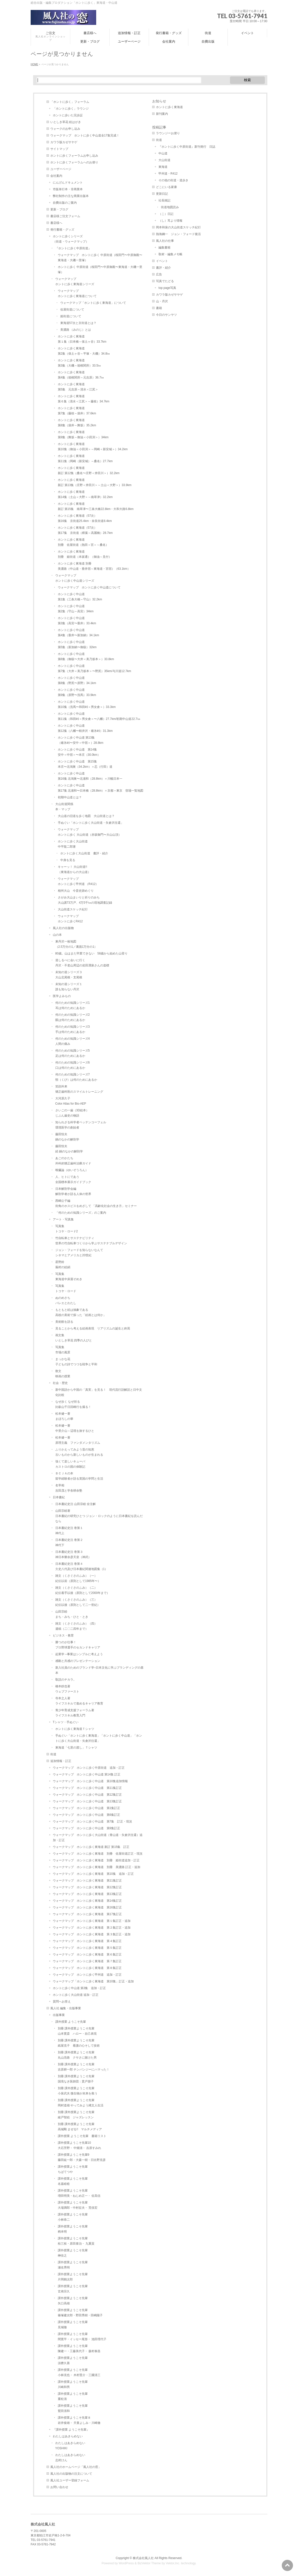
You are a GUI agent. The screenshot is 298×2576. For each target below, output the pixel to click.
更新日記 (162, 193)
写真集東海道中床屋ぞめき (68, 1276)
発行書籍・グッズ (62, 229)
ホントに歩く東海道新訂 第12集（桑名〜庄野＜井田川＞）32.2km (89, 470)
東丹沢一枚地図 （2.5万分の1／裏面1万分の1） (76, 944)
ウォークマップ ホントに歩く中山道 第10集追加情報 (90, 1781)
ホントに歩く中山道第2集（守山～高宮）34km (76, 608)
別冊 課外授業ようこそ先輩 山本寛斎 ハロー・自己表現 (77, 2031)
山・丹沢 (162, 301)
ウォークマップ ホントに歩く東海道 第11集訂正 (87, 1880)
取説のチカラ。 (65, 1679)
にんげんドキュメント (68, 182)
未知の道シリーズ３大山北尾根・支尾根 (68, 974)
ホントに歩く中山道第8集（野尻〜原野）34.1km (77, 680)
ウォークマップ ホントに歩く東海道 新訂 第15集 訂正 (91, 1847)
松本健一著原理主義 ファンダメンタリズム (77, 1440)
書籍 (159, 308)
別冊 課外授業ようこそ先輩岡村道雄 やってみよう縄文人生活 (80, 2102)
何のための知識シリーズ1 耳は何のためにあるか (72, 1005)
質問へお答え (62, 2001)
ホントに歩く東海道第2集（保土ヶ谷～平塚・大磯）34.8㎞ (84, 351)
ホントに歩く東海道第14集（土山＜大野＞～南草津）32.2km (85, 494)
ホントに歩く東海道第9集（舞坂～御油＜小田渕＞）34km (83, 434)
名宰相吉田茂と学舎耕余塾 (68, 1488)
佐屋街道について (72, 309)
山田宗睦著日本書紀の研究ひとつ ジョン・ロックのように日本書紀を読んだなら (99, 1516)
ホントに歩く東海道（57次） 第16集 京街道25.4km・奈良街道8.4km (85, 518)
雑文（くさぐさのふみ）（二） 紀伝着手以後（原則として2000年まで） (82, 1590)
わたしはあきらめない (68, 2436)
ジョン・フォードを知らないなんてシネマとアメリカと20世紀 (79, 1252)
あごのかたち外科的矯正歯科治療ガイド (73, 1160)
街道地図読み (171, 207)
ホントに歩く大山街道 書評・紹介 (84, 853)
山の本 (57, 935)
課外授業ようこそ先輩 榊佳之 (73, 2253)
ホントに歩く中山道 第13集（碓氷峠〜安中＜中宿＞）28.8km (80, 740)
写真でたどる (165, 281)
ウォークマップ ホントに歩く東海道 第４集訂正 (87, 1941)
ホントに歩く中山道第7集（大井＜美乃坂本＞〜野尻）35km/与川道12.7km (94, 668)
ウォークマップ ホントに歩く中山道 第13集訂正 (87, 1801)
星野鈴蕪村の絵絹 (62, 1264)
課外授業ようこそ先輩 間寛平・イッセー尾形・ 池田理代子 (82, 2336)
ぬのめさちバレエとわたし (65, 1300)
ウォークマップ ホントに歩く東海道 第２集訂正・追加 (92, 1927)
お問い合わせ (59, 2487)
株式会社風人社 (143, 2558)
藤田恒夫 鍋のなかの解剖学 (67, 1136)
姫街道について (70, 316)
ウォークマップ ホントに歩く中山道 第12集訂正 (87, 1794)
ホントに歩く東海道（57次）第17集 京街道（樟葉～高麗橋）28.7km (85, 530)
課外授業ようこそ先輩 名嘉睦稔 (73, 2181)
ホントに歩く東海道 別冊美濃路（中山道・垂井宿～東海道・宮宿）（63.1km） (94, 566)
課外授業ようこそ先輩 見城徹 (73, 2324)
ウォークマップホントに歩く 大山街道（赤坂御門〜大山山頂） (89, 832)
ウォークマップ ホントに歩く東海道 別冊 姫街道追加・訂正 (96, 1860)
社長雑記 (164, 200)
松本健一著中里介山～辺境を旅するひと (74, 1428)
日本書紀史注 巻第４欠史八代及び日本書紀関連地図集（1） (81, 1566)
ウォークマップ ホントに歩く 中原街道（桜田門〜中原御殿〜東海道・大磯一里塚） (100, 257)
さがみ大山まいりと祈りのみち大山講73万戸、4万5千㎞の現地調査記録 (85, 900)
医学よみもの (62, 996)
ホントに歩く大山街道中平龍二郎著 (73, 844)
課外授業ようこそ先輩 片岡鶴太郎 (73, 2276)
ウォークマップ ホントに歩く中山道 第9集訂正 (86, 1828)
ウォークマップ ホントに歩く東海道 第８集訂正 (87, 1968)
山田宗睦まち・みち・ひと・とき (71, 1614)
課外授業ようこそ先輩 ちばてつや (73, 2169)
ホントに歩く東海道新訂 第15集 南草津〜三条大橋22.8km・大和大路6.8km (96, 506)
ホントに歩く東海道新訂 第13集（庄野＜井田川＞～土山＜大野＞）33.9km (95, 482)
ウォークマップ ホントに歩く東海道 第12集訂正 (87, 1887)
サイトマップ (59, 149)
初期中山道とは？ (70, 797)
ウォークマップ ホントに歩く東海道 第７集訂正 (87, 1961)
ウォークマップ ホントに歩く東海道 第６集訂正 (87, 1954)
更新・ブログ (59, 209)
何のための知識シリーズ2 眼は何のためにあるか (72, 1017)
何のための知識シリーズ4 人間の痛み (72, 1041)
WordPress (126, 2563)
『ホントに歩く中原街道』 (73, 248)
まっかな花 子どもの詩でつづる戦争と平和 (76, 1361)
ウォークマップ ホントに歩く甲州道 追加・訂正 (87, 1974)
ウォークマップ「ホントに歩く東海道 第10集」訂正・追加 (93, 1981)
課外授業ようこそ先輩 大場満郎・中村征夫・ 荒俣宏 (77, 2205)
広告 (159, 274)
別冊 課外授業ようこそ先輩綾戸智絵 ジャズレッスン (76, 2114)
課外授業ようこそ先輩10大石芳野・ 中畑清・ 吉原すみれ (79, 2145)
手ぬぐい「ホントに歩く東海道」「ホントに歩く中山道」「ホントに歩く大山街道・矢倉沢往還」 (98, 1738)
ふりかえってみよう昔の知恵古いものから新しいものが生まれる (79, 1452)
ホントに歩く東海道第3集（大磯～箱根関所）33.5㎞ (79, 363)
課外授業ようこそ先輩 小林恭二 (73, 2217)
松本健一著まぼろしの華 (64, 1416)
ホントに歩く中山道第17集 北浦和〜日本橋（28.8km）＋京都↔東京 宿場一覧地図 (101, 788)
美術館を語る (64, 1321)
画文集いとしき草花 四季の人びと (73, 1337)
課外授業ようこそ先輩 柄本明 (73, 2229)
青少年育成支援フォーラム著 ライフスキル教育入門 (74, 1712)
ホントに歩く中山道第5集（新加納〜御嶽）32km (77, 644)
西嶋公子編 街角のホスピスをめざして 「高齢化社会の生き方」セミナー (96, 1203)
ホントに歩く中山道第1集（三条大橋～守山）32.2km (80, 596)
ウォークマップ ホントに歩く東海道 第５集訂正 (87, 1947)
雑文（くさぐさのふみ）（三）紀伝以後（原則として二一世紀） (77, 1602)
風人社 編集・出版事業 (65, 2008)
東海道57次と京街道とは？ (78, 323)
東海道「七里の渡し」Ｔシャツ (76, 1747)
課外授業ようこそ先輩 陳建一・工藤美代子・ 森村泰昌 (79, 2348)
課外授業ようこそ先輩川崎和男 (73, 2384)
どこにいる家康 (166, 187)
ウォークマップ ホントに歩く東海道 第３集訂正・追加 (92, 1934)
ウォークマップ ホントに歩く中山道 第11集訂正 (87, 1788)
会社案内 (56, 176)
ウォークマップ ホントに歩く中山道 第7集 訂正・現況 (92, 1821)
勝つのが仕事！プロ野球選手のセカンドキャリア (77, 1644)
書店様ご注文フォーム (65, 216)
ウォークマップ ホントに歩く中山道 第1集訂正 (86, 1808)
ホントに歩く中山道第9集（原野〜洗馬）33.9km (77, 692)
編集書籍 (164, 247)
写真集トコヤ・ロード (65, 1288)
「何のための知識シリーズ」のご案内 (80, 1212)
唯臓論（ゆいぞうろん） (71, 1170)
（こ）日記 (165, 214)
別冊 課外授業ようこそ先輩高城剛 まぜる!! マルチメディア (80, 2126)
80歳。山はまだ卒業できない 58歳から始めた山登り (91, 953)
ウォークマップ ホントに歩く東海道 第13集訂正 (87, 1894)
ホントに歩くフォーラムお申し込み (74, 155)
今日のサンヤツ (166, 314)
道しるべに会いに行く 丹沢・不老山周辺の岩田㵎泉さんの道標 (82, 962)
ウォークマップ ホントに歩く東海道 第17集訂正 (87, 1914)
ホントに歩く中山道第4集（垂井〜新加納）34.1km (78, 632)
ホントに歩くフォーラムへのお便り (74, 162)
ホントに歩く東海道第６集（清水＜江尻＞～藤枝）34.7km (83, 398)
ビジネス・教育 (63, 1635)
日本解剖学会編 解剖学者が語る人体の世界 (73, 1191)
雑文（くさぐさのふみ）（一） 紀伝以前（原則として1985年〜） (78, 1578)
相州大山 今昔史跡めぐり (76, 890)
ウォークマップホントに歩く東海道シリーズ (74, 281)
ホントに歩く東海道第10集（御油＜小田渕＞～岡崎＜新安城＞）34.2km (93, 446)
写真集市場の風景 (62, 1349)
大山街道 (164, 160)
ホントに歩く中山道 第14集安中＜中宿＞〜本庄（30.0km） (79, 752)
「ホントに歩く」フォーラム (69, 102)
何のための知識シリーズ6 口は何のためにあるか (72, 1065)
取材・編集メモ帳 (170, 254)
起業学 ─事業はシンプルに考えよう (79, 1654)
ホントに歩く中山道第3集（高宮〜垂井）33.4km (77, 620)
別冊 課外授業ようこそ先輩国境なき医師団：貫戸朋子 (76, 2078)
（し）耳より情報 (170, 220)
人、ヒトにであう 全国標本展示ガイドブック (73, 1179)
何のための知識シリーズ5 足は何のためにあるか (72, 1053)
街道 (53, 1754)
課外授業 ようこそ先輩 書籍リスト (82, 2136)
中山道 (162, 153)
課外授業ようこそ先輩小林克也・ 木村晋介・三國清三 (79, 2372)
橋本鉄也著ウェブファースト (67, 1689)
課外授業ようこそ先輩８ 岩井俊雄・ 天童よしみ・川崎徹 (79, 2420)
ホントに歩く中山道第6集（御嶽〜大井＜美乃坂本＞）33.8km (86, 656)
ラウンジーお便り (168, 133)
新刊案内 (162, 114)
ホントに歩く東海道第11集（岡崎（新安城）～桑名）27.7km (85, 458)
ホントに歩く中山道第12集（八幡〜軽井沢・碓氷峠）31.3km (85, 728)
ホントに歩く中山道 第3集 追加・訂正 (79, 1988)
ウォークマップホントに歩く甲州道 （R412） (78, 881)
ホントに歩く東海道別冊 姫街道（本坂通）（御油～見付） (85, 554)
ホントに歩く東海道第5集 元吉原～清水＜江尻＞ (78, 386)
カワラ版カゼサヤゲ (63, 142)
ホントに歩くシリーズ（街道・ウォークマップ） (71, 239)
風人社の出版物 (63, 928)
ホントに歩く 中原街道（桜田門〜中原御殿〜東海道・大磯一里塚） (100, 269)
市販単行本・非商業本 (68, 189)
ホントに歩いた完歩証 (68, 115)
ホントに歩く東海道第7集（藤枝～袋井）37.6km (77, 410)
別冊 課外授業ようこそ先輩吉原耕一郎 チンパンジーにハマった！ (83, 2067)
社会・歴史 (60, 1383)
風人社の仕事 (165, 241)
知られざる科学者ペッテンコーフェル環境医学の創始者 (80, 1125)
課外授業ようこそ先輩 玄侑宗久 (73, 2288)
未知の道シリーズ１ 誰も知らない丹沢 (68, 986)
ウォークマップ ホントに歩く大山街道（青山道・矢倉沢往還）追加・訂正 (98, 1837)
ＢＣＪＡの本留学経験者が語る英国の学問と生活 (79, 1476)
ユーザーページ (60, 169)
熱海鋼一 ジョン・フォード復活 (178, 234)
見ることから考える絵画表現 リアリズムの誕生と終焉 (92, 1328)
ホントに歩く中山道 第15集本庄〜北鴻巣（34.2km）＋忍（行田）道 (85, 764)
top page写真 (167, 288)
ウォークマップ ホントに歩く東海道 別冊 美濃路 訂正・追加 (96, 1867)
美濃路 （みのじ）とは (75, 329)
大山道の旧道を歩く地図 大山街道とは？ (86, 816)
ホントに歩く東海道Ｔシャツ (74, 1729)
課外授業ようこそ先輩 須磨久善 (73, 2360)
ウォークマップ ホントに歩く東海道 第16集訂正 (87, 1907)
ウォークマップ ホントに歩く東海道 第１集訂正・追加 (92, 1921)
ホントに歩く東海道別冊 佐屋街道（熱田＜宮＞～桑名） (83, 542)
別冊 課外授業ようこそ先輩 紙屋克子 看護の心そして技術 (79, 2043)
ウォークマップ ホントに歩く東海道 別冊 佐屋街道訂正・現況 (98, 1853)
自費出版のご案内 (65, 202)
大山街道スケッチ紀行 (73, 909)
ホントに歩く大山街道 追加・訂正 (75, 1995)
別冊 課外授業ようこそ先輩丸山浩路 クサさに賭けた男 (77, 2055)
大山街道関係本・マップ (64, 806)
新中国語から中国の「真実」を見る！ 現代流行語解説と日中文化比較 (98, 1392)
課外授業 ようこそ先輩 (70, 2021)
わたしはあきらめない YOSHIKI (70, 2445)
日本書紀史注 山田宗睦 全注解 (75, 1504)
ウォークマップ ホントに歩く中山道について (89, 587)
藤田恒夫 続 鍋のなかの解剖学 (69, 1148)
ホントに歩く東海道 (169, 107)
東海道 (162, 167)
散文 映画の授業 (62, 1373)
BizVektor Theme (149, 2563)
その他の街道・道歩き (173, 180)
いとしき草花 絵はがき (65, 122)
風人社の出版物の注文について (71, 2473)
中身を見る (67, 860)
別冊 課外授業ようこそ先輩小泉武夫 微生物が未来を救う (77, 2090)
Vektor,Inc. (173, 2563)
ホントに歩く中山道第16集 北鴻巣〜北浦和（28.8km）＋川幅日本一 (90, 776)
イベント (162, 261)
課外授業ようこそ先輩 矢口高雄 (73, 2300)
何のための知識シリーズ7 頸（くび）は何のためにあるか (76, 1077)
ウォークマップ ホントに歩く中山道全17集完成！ (84, 135)
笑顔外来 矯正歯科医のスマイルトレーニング (79, 1089)
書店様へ (56, 223)
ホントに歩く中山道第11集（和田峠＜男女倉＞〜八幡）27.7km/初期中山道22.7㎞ (99, 716)
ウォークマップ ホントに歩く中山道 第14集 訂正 (87, 1774)
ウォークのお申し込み (65, 128)
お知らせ (159, 101)
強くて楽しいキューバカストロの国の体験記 (70, 1464)
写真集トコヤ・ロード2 (66, 1228)
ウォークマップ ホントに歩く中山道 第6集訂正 (86, 1815)
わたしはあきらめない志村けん (70, 2457)
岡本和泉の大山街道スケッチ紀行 (178, 227)
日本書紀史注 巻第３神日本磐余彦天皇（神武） (73, 1554)
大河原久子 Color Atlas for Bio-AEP (70, 1101)
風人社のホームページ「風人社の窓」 (75, 2467)
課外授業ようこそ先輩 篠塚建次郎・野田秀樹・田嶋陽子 (80, 2312)
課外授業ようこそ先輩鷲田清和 (73, 2408)
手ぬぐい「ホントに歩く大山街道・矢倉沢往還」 (91, 822)
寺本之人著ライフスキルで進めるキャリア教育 (79, 1700)
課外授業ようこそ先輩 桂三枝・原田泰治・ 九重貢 (76, 2241)
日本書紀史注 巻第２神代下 (69, 1542)
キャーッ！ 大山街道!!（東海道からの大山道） (74, 869)
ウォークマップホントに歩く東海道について (77, 293)
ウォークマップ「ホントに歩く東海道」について (93, 303)
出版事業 (59, 2015)
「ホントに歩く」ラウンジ (71, 108)
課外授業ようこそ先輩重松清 (73, 2396)
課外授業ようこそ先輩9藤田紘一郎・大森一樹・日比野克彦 (82, 2157)
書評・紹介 (163, 267)
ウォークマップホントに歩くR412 (70, 918)
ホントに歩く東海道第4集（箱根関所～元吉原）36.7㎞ (81, 375)
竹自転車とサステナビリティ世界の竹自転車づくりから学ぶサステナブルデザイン (91, 1240)
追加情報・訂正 (60, 1761)
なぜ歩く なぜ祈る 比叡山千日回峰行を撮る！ (73, 1404)
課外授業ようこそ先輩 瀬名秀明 (73, 2265)
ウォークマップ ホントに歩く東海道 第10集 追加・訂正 (93, 1874)
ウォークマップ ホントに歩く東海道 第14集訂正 (87, 1900)
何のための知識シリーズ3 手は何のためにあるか (72, 1029)
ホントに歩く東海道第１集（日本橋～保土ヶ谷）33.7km (82, 339)
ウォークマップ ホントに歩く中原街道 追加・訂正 (89, 1767)
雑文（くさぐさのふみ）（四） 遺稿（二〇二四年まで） (76, 1626)
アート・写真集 (63, 1219)
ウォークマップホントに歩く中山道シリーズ (74, 578)
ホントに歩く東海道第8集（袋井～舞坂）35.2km (77, 422)
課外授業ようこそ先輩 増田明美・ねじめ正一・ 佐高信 (79, 2193)
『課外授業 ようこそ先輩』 (71, 2429)
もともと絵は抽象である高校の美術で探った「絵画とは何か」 (80, 1312)
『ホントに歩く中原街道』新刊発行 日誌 (186, 146)
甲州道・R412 (168, 173)
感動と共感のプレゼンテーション (77, 1661)
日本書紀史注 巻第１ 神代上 (69, 1530)
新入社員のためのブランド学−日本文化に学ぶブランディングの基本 (99, 1670)
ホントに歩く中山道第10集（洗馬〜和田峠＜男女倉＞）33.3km (87, 704)
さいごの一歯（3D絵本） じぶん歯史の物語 (72, 1113)
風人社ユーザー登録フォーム (69, 2480)
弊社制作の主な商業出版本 (71, 196)
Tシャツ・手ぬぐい (65, 1722)
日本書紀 (59, 1497)
